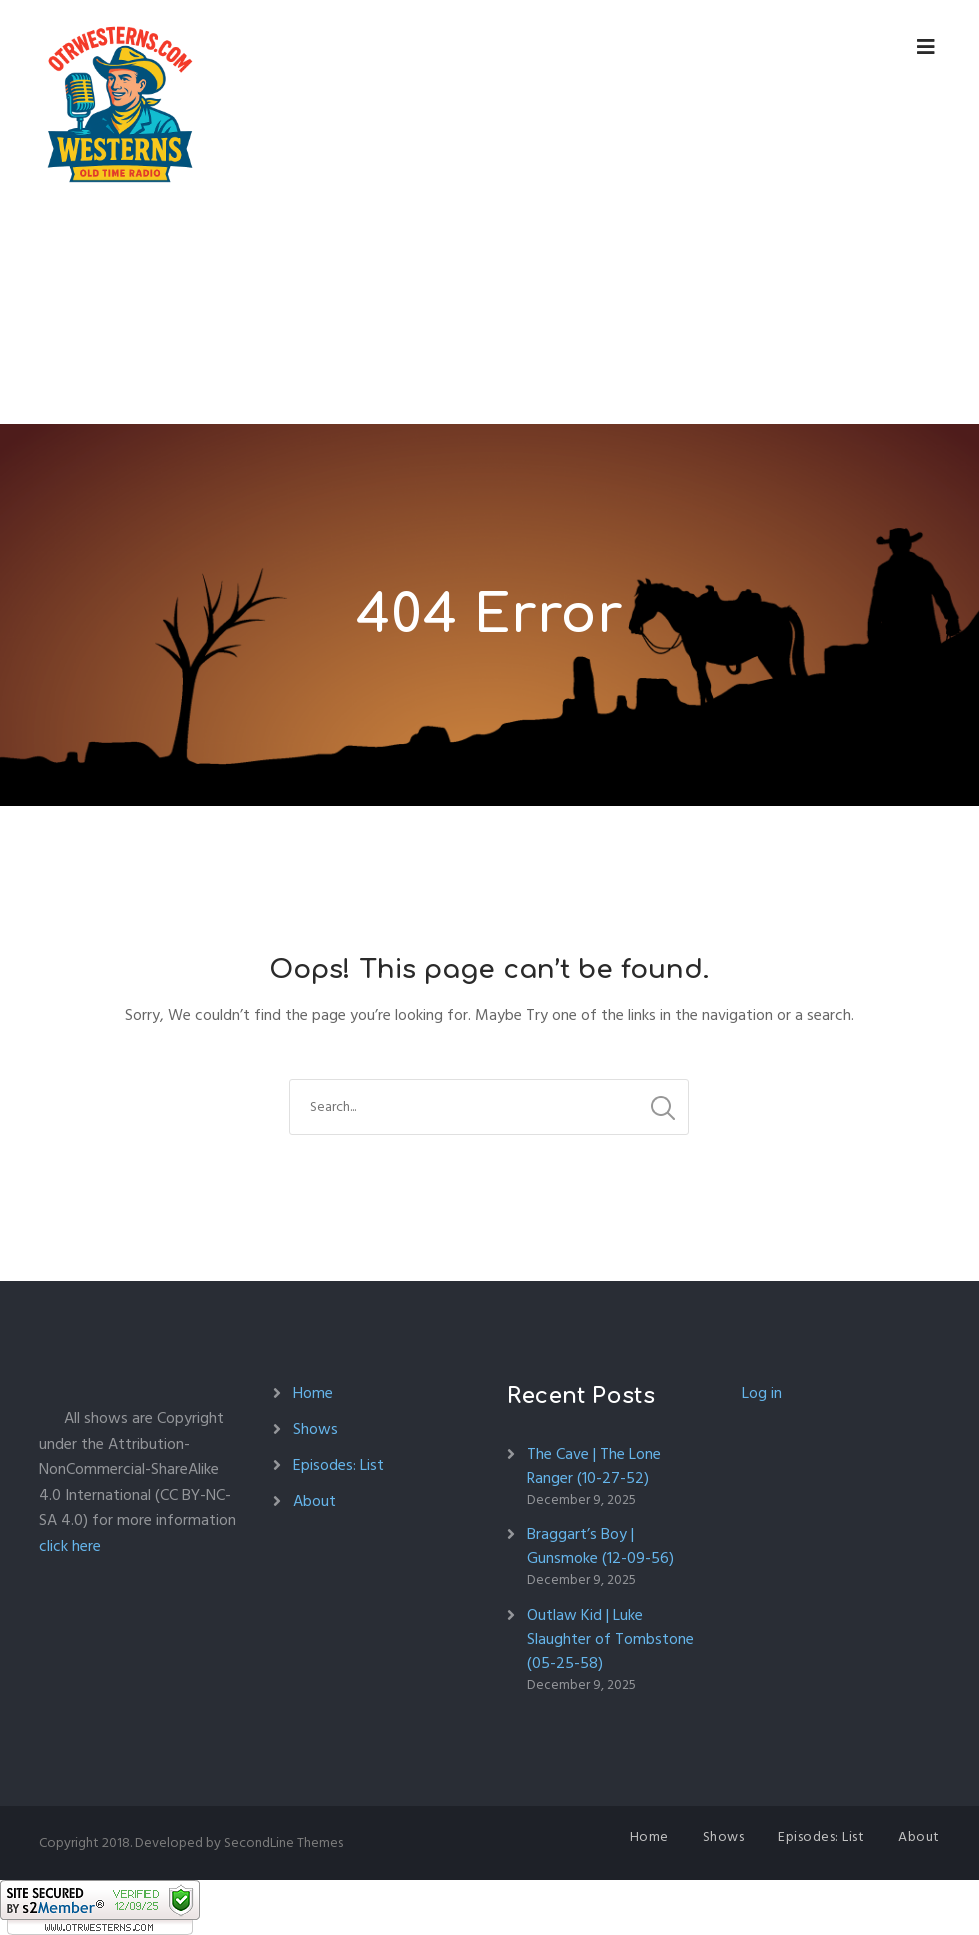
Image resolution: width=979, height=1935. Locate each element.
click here (70, 1546)
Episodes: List (338, 1465)
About (314, 1501)
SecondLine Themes (283, 1842)
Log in (762, 1393)
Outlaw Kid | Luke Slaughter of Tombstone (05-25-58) (610, 1639)
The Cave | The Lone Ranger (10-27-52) (594, 1466)
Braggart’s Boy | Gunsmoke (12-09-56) (600, 1546)
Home (313, 1393)
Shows (315, 1429)
